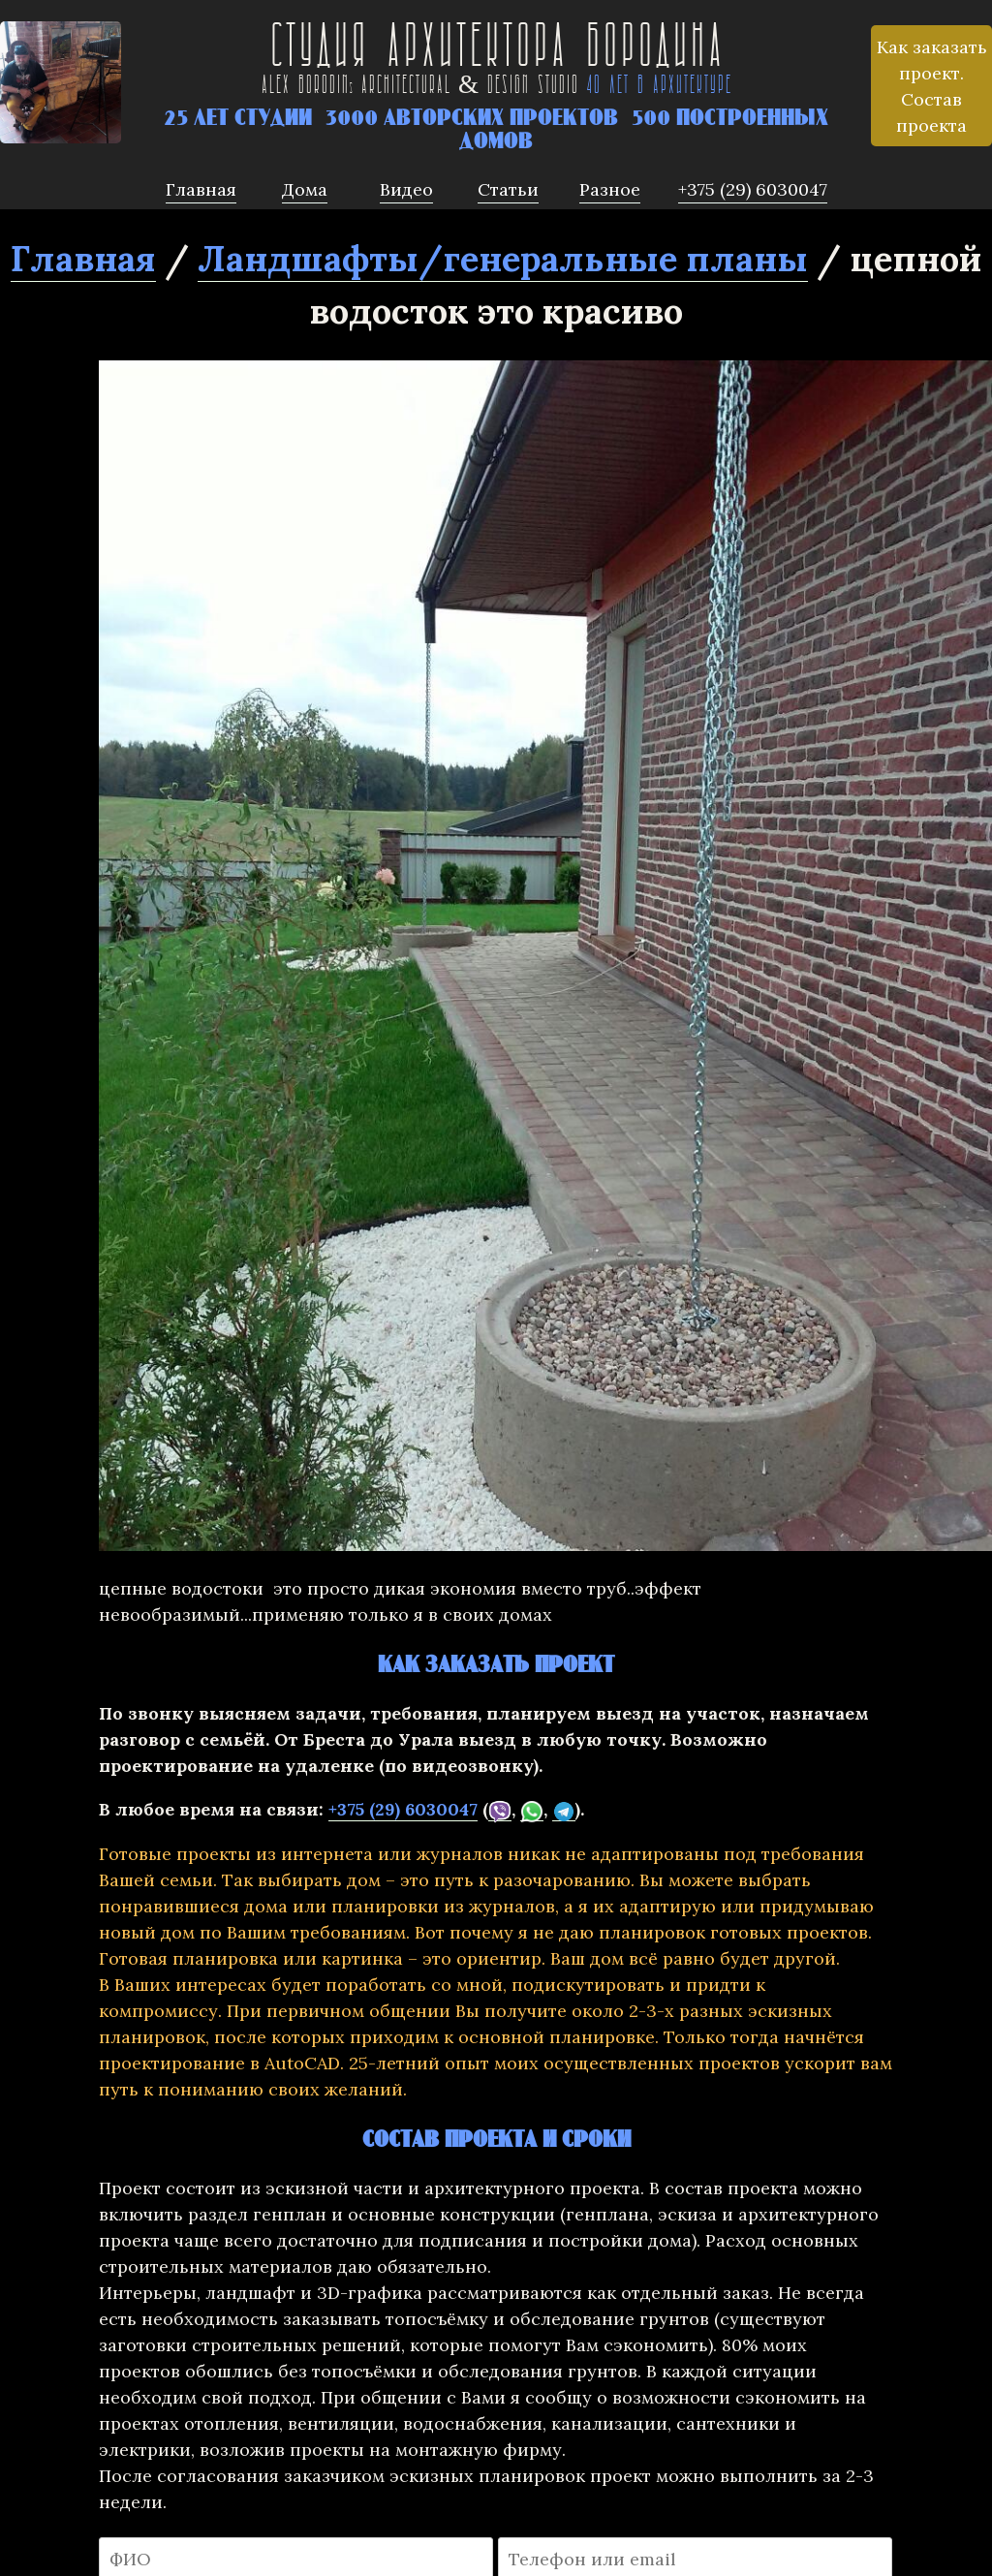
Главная (83, 258)
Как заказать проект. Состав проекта (932, 86)
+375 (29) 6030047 (403, 1809)
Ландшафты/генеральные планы (503, 258)
